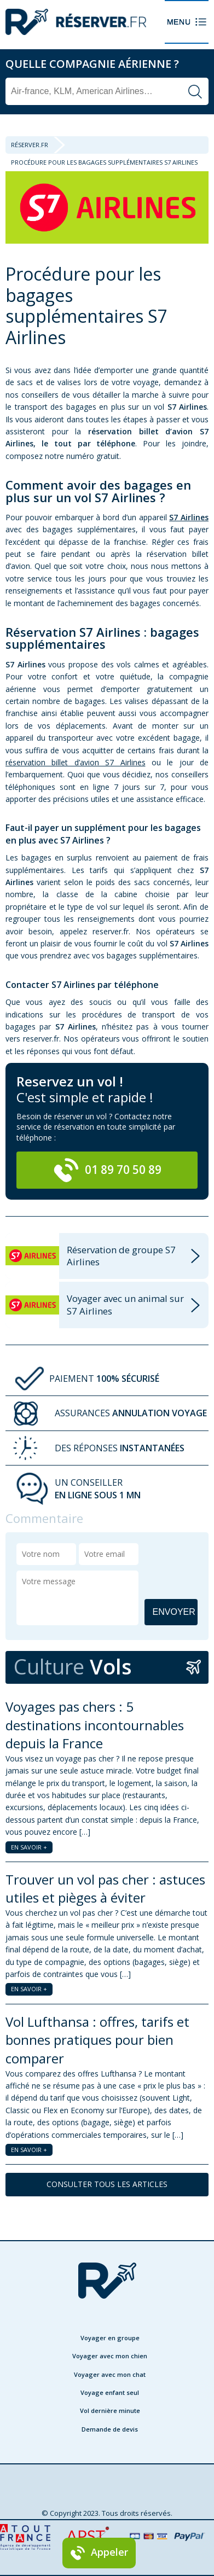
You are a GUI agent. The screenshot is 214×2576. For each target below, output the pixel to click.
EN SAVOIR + (29, 1847)
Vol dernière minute (110, 2410)
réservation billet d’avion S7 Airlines (75, 762)
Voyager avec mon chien (109, 2356)
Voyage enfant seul (109, 2392)
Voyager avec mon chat (110, 2374)
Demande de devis (110, 2429)
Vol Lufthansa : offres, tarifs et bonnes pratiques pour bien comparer (97, 2040)
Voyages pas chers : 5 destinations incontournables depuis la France (94, 1724)
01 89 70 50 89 (107, 1170)
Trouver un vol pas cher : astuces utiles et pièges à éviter (105, 1888)
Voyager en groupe (110, 2338)
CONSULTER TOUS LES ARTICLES (107, 2184)
